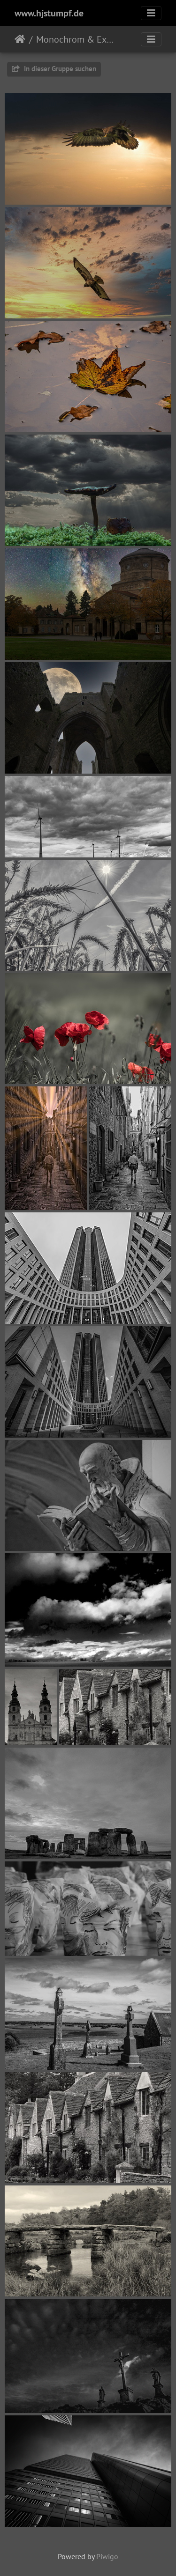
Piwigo (107, 2556)
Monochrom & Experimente (75, 39)
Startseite (20, 39)
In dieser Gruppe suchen (54, 68)
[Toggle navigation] (151, 13)
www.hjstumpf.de (49, 13)
